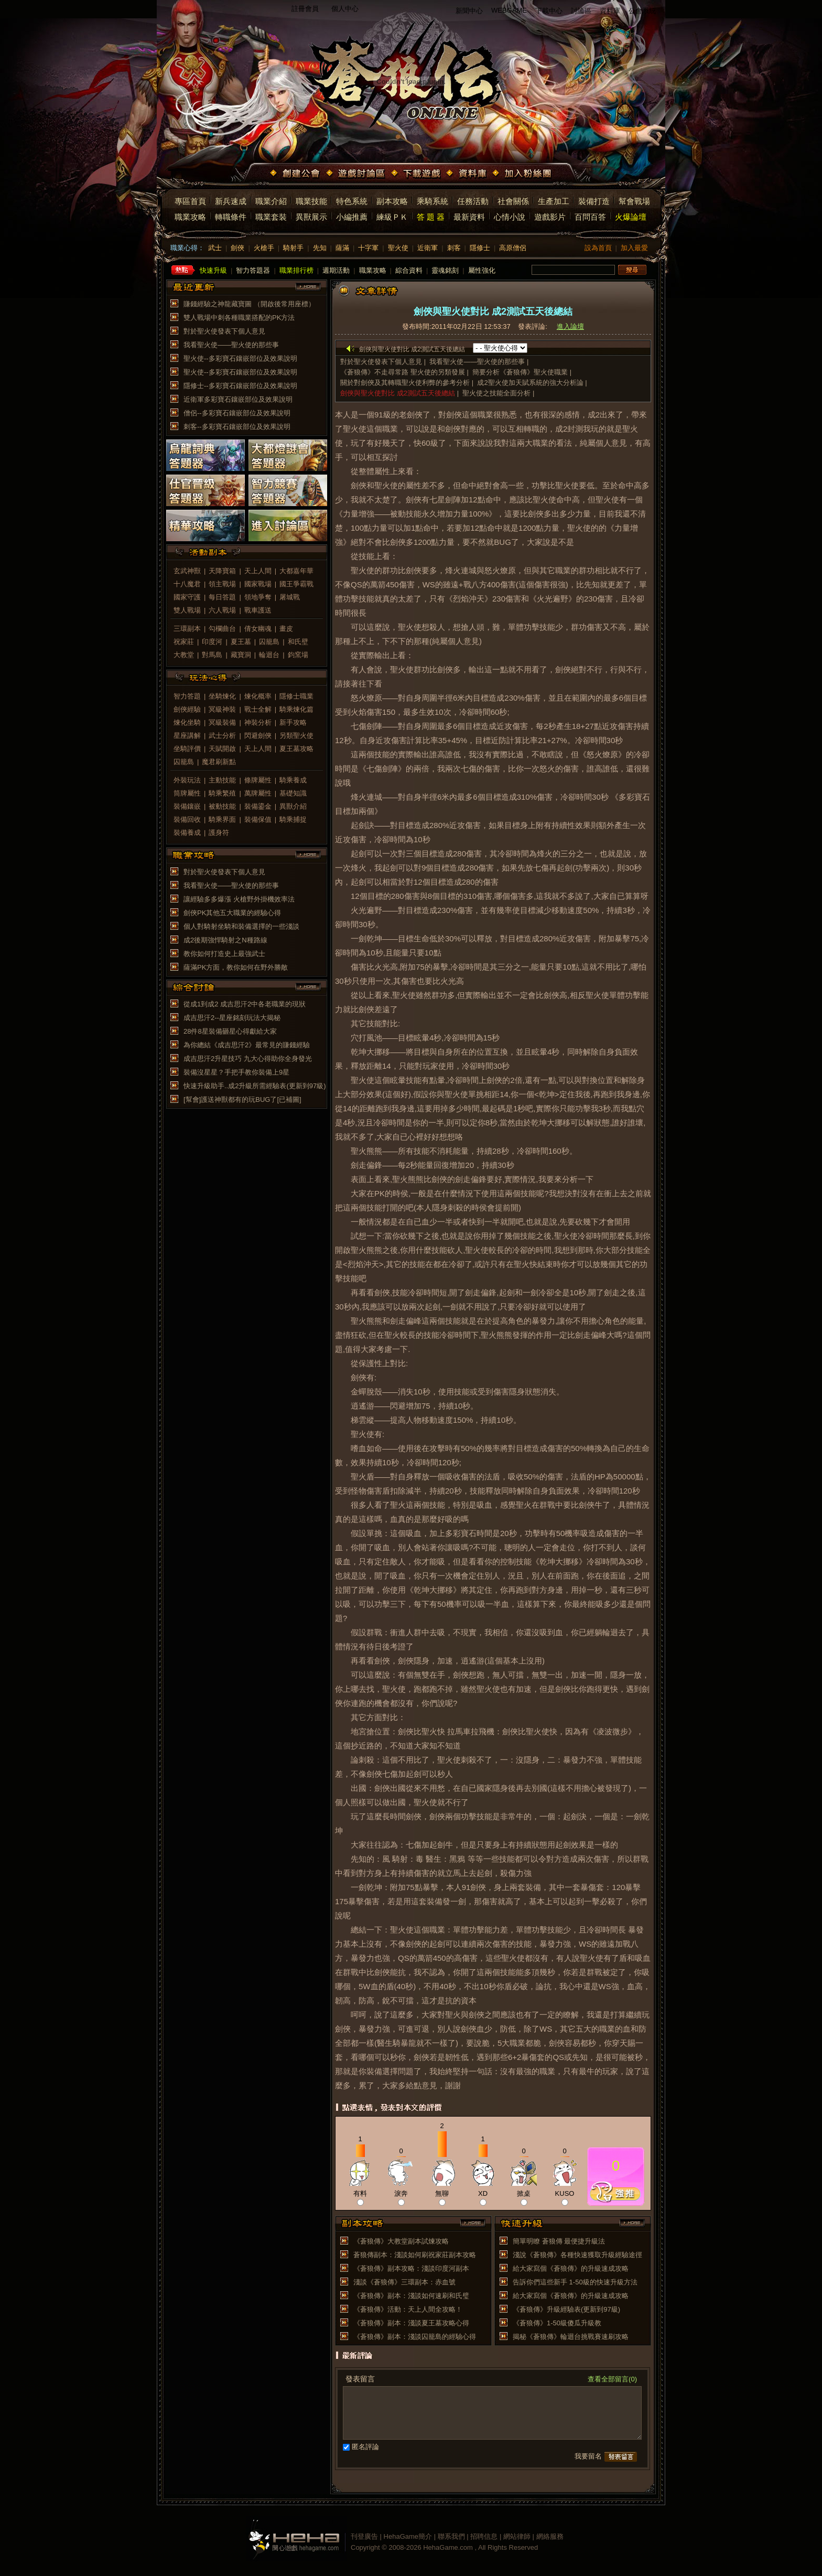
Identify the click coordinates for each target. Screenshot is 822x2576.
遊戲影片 (550, 216)
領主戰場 (222, 584)
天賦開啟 (222, 749)
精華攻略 (205, 525)
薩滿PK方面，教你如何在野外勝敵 (235, 967)
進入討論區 (287, 525)
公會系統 (642, 11)
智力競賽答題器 (287, 490)
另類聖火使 (296, 735)
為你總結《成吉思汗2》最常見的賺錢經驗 (246, 1045)
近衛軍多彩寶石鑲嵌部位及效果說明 (238, 399)
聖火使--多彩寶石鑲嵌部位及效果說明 (240, 358)
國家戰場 (258, 584)
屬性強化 (481, 270)
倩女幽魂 (258, 628)
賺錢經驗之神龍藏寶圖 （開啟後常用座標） (249, 304)
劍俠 (237, 248)
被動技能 (222, 806)
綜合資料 (409, 270)
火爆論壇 (630, 216)
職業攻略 (190, 216)
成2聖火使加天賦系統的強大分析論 (530, 383)
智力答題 (187, 696)
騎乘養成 (293, 780)
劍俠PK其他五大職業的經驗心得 (232, 913)
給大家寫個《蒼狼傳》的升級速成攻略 (571, 2268)
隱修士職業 (296, 696)
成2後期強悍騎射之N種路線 (225, 940)
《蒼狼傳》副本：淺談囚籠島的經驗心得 (414, 2337)
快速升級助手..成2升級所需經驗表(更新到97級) (254, 1086)
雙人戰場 (187, 610)
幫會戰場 (634, 201)
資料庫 (610, 11)
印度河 (212, 642)
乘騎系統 (432, 201)
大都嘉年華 (296, 571)
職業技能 (311, 201)
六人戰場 (222, 610)
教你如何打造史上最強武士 (224, 954)
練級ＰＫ (392, 216)
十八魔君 (187, 584)
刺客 (454, 248)
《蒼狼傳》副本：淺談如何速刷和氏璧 (411, 2296)
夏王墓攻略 (296, 749)
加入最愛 (634, 248)
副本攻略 (392, 201)
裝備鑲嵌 (187, 806)
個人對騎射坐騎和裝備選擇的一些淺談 (241, 926)
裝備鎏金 (258, 806)
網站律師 (517, 2536)
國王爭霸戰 (296, 584)
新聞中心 (469, 11)
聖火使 (398, 248)
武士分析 (222, 735)
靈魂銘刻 (445, 270)
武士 (215, 248)
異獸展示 (311, 216)
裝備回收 (187, 819)
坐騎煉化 (222, 696)
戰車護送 (258, 610)
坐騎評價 (187, 749)
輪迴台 (269, 655)
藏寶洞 (241, 655)
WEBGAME (509, 10)
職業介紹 (271, 201)
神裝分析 (258, 722)
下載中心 (549, 11)
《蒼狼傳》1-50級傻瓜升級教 (557, 2323)
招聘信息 (483, 2536)
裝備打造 (594, 201)
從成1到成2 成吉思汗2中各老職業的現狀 (244, 1004)
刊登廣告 (364, 2536)
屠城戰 (289, 597)
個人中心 (345, 9)
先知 (320, 248)
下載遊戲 (417, 174)
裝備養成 (187, 832)
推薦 (615, 2192)
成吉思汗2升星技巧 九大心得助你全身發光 (247, 1058)
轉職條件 (230, 216)
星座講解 (187, 735)
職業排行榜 (296, 270)
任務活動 (473, 201)
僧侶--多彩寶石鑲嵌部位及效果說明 (236, 413)
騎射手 (293, 248)
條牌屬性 (258, 780)
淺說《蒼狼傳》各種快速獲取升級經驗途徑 (577, 2255)
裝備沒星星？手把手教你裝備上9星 (236, 1072)
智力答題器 (253, 270)
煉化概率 (258, 696)
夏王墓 (241, 642)
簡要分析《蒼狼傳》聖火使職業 (520, 372)
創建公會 (296, 174)
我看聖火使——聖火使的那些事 (231, 345)
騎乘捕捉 (293, 819)
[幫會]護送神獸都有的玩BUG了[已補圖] (242, 1099)
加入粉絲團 (523, 174)
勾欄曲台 (222, 628)
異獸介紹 (293, 806)
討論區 (581, 11)
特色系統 (351, 201)
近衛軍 (427, 248)
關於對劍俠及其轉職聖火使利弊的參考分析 (405, 383)
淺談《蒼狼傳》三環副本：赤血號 (404, 2282)
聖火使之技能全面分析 (496, 393)
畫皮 (286, 628)
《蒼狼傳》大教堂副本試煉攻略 (401, 2241)
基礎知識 (293, 793)
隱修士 (480, 248)
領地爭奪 (258, 597)
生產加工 (553, 201)
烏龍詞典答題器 (205, 455)
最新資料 (469, 216)
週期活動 (336, 270)
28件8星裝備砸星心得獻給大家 (230, 1031)
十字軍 (368, 248)
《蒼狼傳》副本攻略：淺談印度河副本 (411, 2268)
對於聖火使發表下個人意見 (224, 331)
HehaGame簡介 (408, 2536)
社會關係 (513, 201)
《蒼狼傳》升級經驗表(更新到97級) (566, 2309)
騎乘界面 (222, 819)
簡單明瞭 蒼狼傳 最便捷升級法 (559, 2241)
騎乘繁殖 (222, 793)
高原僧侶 (512, 248)
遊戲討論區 (356, 174)
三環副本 (187, 628)
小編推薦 (351, 216)
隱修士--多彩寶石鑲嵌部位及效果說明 (240, 386)
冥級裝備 (222, 722)
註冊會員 (305, 9)
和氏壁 (298, 642)
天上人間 (258, 571)
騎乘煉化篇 (296, 709)
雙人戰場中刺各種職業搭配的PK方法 (239, 317)
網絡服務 (550, 2536)
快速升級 (213, 270)
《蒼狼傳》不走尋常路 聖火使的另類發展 (402, 372)
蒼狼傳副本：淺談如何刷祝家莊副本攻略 (414, 2255)
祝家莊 (184, 642)
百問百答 (590, 216)
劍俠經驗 (187, 709)
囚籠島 (269, 642)
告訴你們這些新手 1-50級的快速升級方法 (575, 2282)
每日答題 (222, 597)
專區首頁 (190, 201)
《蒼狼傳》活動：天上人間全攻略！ (407, 2309)
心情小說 (509, 216)
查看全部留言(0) (612, 2379)
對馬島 (212, 655)
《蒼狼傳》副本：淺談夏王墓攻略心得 (411, 2323)
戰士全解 (258, 709)
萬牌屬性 (258, 793)
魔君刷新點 (219, 762)
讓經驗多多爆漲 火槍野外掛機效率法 (239, 899)
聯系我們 (451, 2536)
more (308, 287)
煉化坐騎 (187, 722)
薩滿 (342, 248)
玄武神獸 (187, 571)
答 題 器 (431, 216)
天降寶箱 (222, 571)
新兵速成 (230, 201)
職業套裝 (271, 216)
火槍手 (264, 248)
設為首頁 (598, 248)
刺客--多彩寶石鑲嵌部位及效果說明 (236, 427)
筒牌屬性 (187, 793)
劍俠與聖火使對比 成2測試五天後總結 (397, 393)
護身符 (219, 832)
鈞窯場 (298, 655)
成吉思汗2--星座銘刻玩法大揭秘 (231, 1018)
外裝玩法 (187, 780)
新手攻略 (293, 722)
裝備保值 (258, 819)
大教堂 (184, 655)
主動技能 (222, 780)
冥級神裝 (222, 709)
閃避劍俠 (258, 735)
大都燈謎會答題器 (287, 455)
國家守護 (187, 597)
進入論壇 (570, 326)
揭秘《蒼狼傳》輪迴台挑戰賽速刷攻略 (571, 2337)
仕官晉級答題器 (205, 490)
